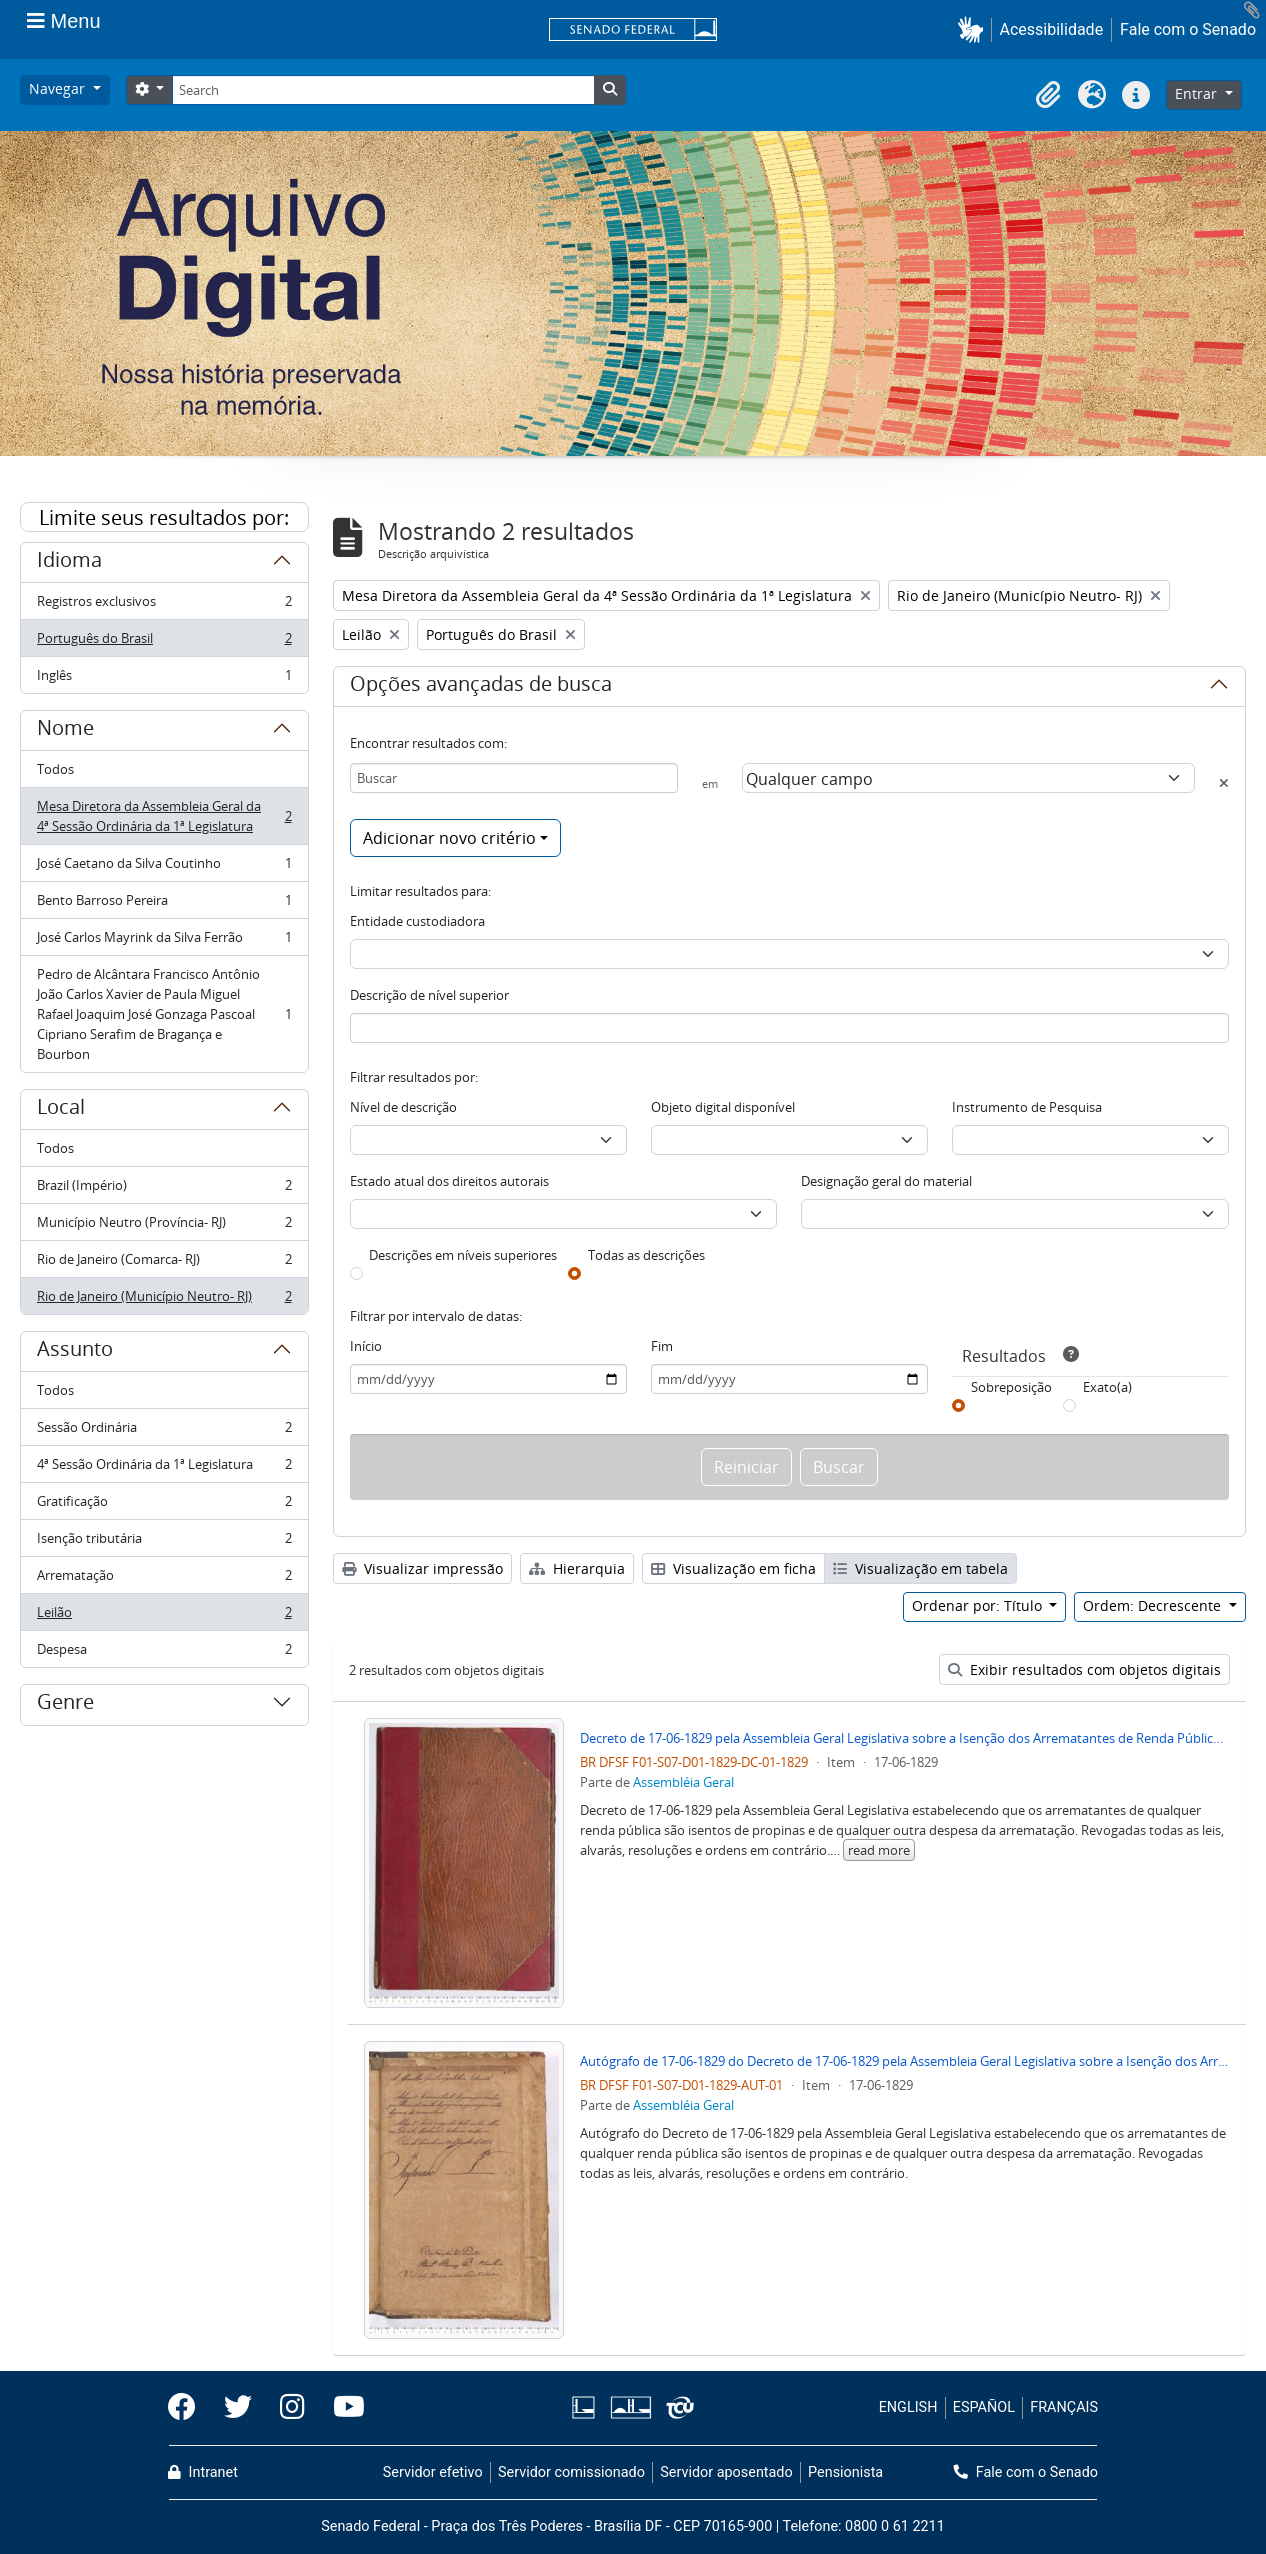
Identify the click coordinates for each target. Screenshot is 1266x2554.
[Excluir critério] (1224, 783)
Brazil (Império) (164, 1189)
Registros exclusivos (164, 605)
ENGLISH (908, 2407)
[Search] (383, 90)
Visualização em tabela (920, 1568)
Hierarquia (577, 1568)
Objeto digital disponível (723, 1107)
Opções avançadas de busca (481, 687)
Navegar (59, 88)
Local (61, 1110)
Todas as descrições (646, 1255)
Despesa (164, 1653)
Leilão (164, 1616)
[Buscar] (514, 778)
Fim (662, 1346)
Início (366, 1346)
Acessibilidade (1052, 29)
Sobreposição (1011, 1387)
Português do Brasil (164, 642)
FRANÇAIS (1064, 2407)
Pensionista (845, 2472)
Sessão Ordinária (164, 1431)
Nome (65, 731)
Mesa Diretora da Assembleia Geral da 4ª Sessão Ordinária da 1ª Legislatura (164, 816)
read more (879, 1850)
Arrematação (164, 1579)
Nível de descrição (403, 1107)
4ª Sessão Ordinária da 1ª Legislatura (164, 1468)
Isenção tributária (164, 1542)
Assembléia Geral (683, 1782)
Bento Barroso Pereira (164, 904)
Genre (65, 1705)
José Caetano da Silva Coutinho (164, 867)
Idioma (69, 563)
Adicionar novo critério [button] (449, 838)
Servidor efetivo (433, 2472)
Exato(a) (1107, 1387)
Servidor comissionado (571, 2472)
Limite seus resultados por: (164, 517)
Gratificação (164, 1505)
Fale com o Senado (1188, 29)
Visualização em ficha (733, 1568)
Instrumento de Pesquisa (1027, 1107)
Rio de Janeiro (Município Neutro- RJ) (164, 1300)
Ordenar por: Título (979, 1605)
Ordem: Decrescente (1154, 1605)
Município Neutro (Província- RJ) (164, 1226)
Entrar (1198, 93)
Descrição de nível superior (429, 995)
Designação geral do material (886, 1181)
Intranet (203, 2472)
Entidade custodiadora (417, 921)
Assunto (75, 1352)
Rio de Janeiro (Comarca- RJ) (164, 1263)
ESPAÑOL (984, 2407)
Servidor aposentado (726, 2472)
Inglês (164, 679)
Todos (55, 769)
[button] (974, 29)
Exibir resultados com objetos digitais (1084, 1669)
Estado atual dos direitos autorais (449, 1181)
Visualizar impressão (422, 1568)
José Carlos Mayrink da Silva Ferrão (164, 941)
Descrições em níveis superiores (463, 1255)
